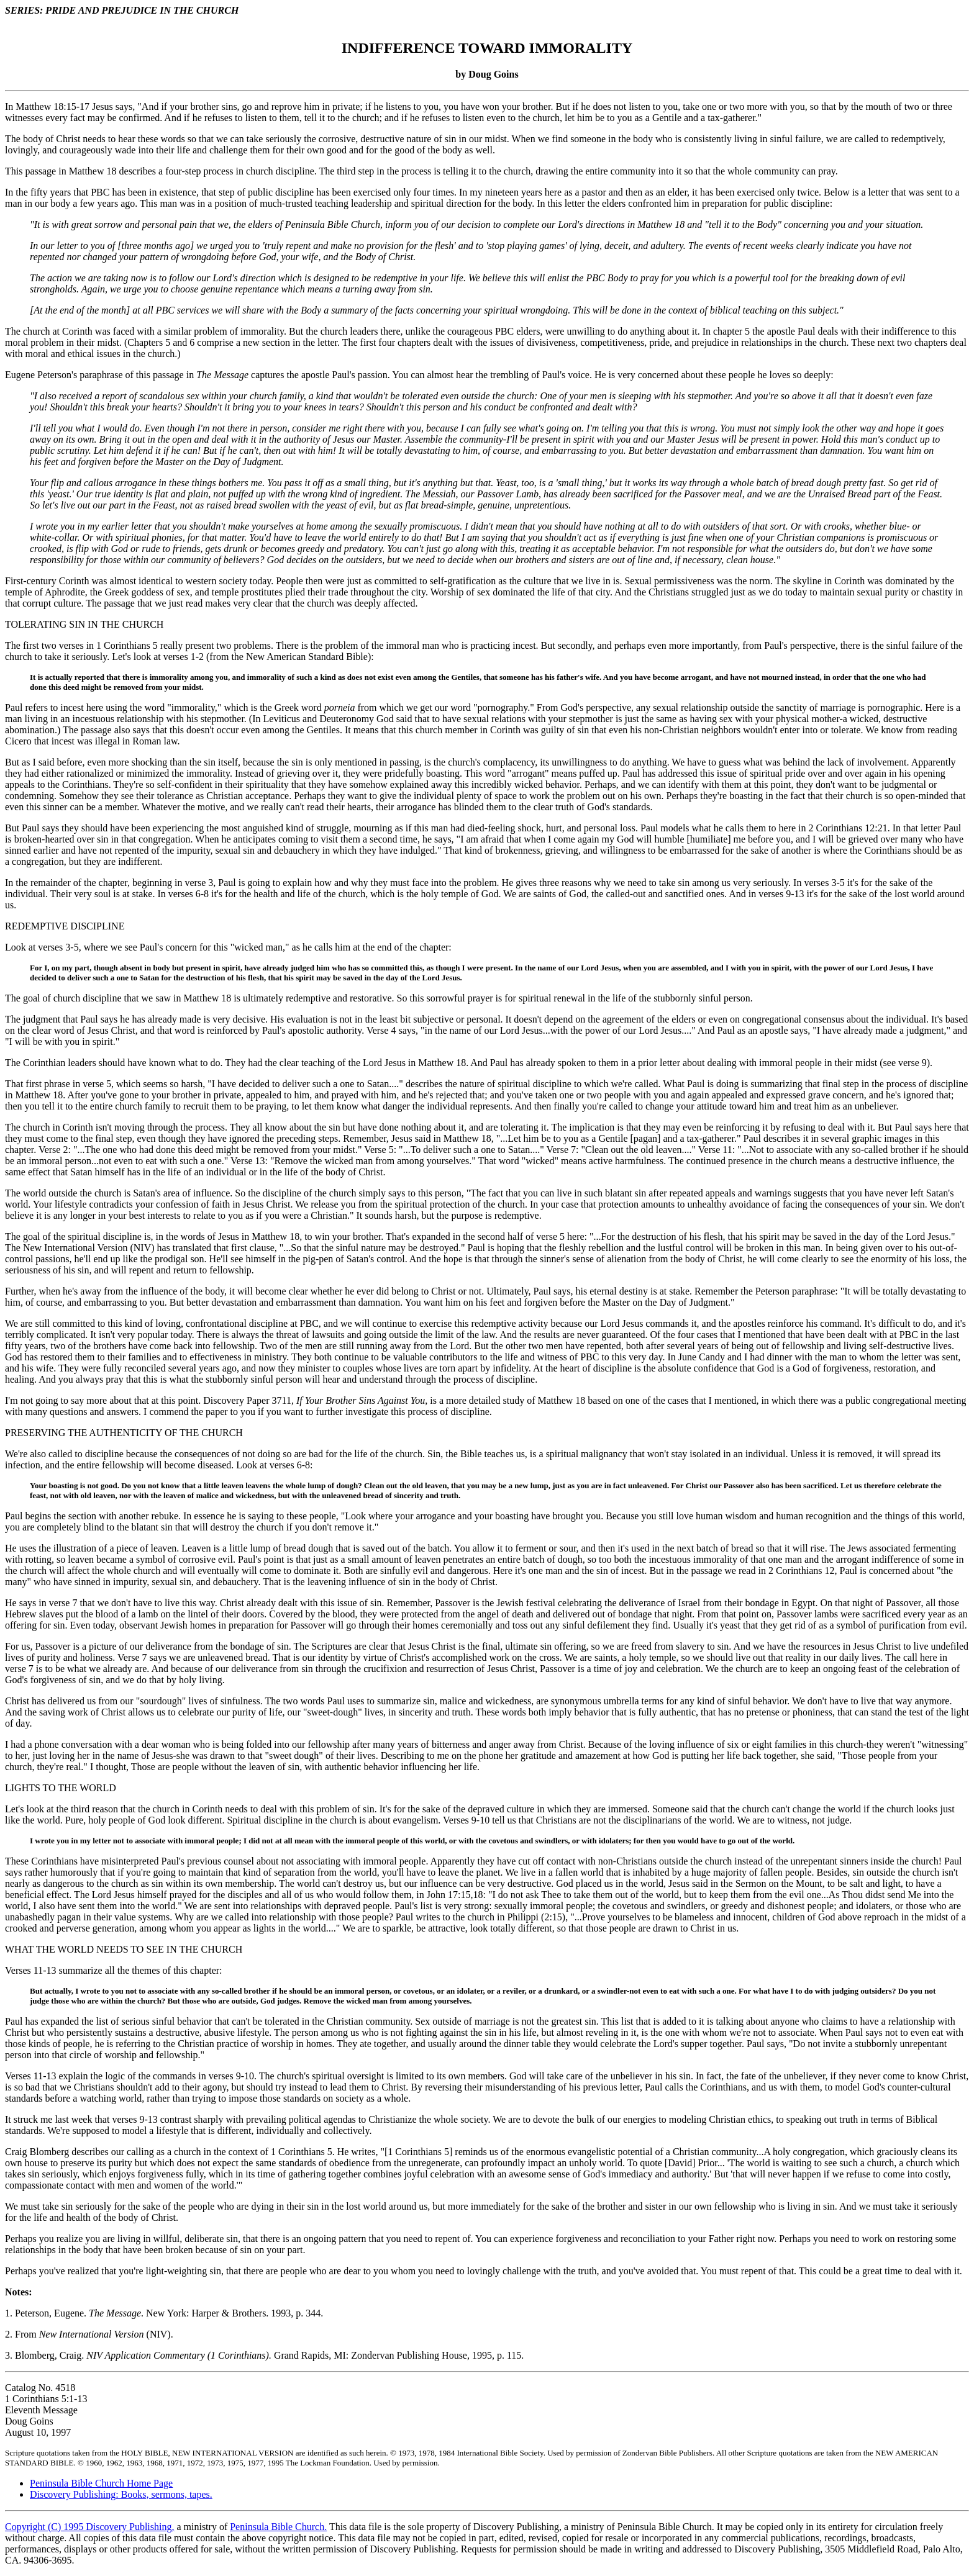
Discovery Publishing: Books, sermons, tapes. (121, 2494)
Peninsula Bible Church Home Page (101, 2483)
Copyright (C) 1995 (45, 2526)
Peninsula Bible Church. (278, 2526)
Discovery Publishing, (130, 2526)
